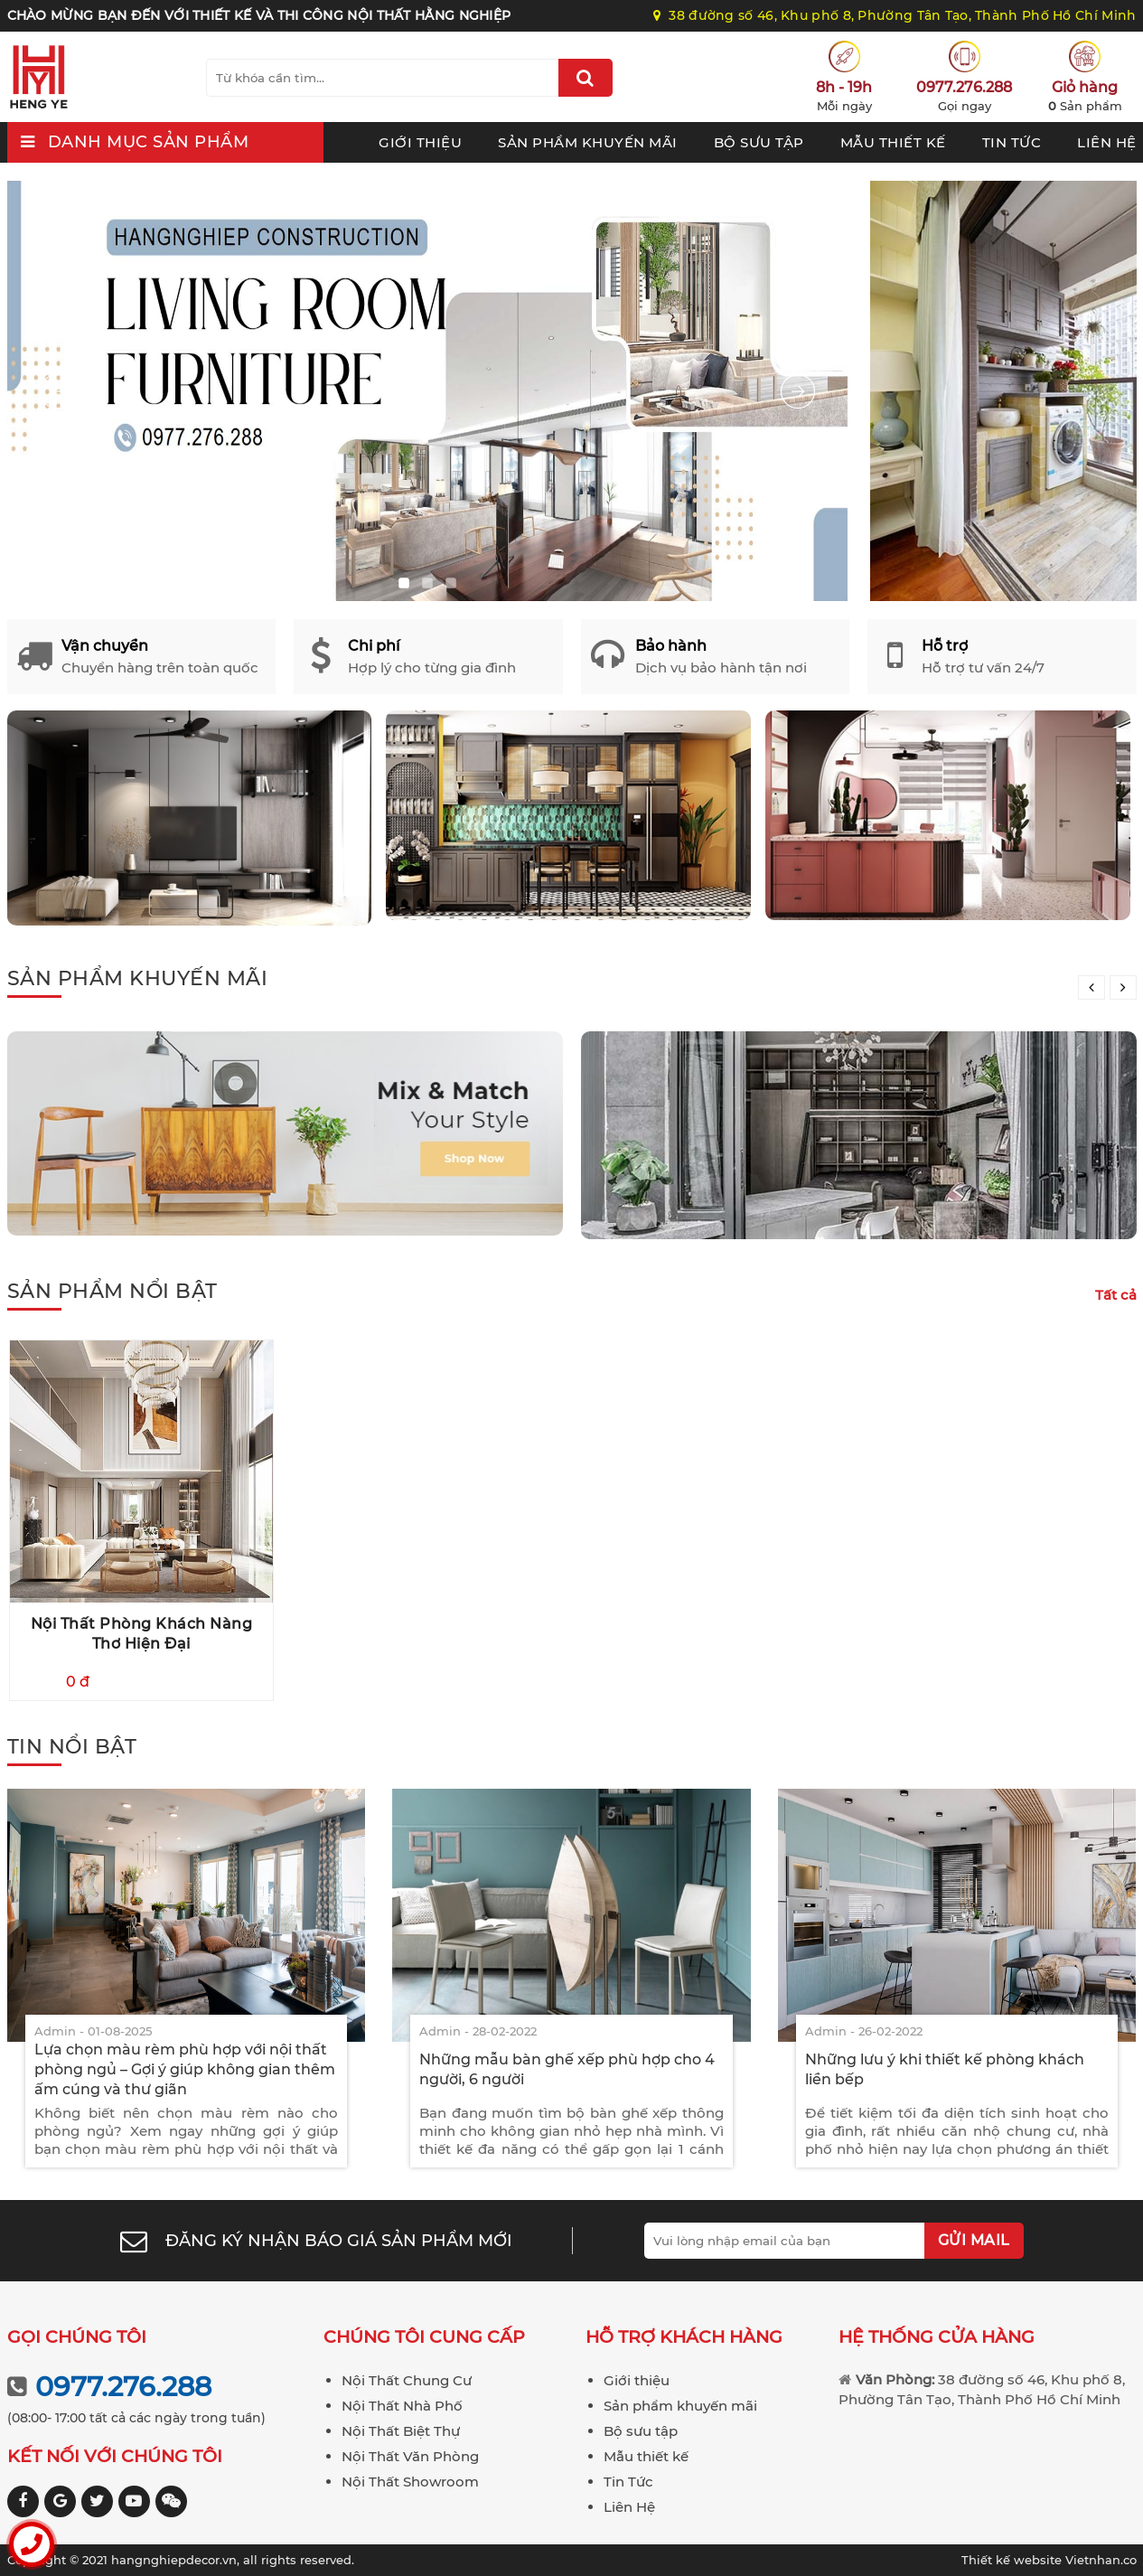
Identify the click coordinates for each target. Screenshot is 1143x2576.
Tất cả (1116, 1294)
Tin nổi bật (72, 1747)
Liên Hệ (1107, 142)
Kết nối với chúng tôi (114, 2456)
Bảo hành (671, 645)
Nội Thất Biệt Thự (401, 2431)
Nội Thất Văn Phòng (410, 2456)
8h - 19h (844, 87)
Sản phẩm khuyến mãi (588, 142)
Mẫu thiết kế (893, 142)
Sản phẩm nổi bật (112, 1291)
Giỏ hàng (1085, 87)
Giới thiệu (420, 142)
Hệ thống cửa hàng (937, 2337)
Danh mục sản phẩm (148, 142)
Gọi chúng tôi (76, 2337)
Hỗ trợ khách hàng (684, 2337)
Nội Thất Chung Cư (407, 2380)
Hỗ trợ (945, 645)
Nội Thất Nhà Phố (402, 2405)
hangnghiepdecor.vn (174, 2559)
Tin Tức (1012, 142)
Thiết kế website (1013, 2559)
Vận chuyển (104, 645)
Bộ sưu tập (759, 142)
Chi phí (373, 645)
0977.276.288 (964, 87)
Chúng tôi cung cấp (424, 2337)
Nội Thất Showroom (410, 2481)
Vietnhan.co (1049, 2559)
